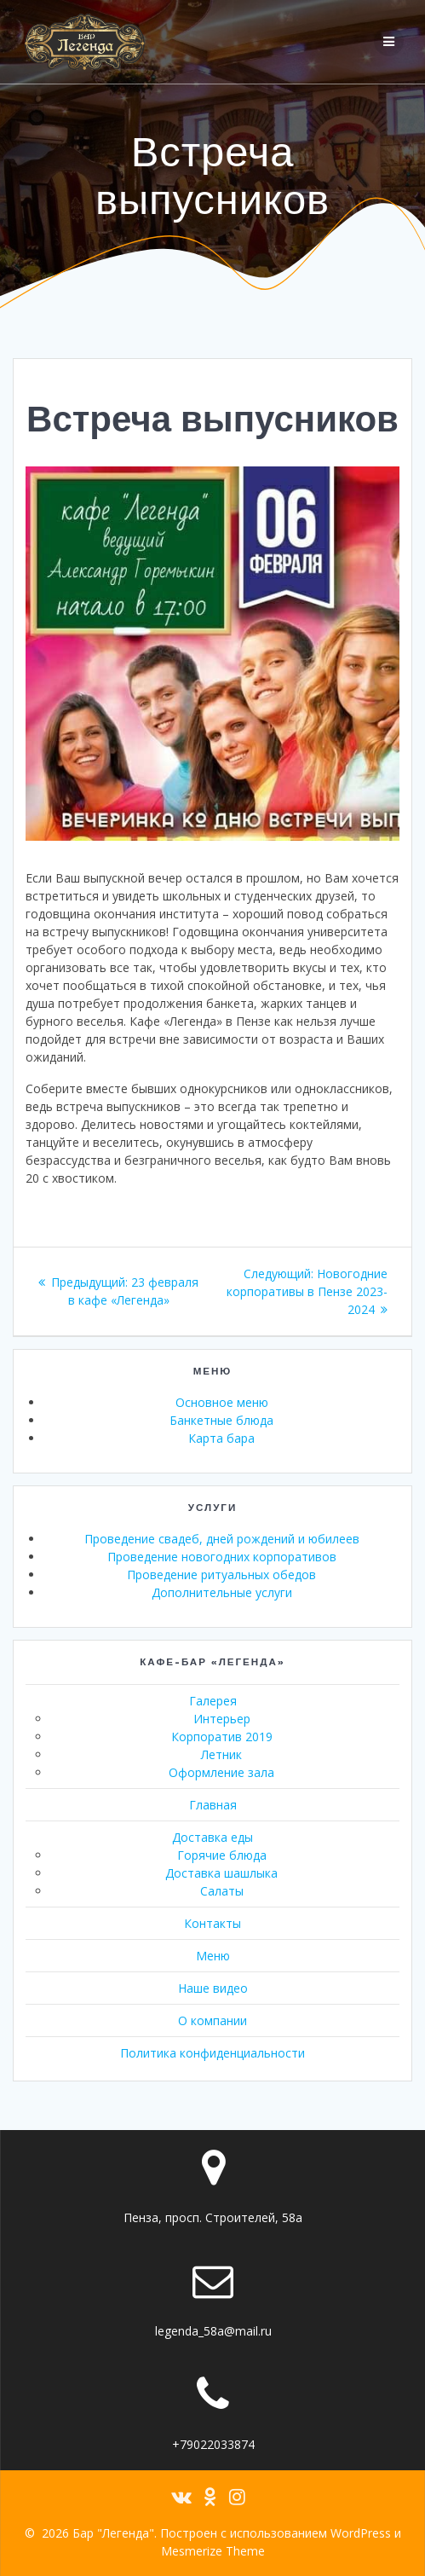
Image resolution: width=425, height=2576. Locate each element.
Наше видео (213, 1988)
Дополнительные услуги (222, 1592)
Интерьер (221, 1719)
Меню (213, 1956)
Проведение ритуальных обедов (221, 1574)
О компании (212, 2020)
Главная (213, 1805)
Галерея (213, 1701)
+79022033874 (213, 2444)
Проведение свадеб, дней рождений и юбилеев (221, 1539)
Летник (221, 1754)
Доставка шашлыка (221, 1873)
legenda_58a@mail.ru (213, 2331)
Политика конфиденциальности (212, 2053)
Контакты (212, 1923)
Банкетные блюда (221, 1420)
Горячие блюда (222, 1855)
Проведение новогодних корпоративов (221, 1556)
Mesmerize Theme (213, 2551)
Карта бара (221, 1438)
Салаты (222, 1891)
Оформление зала (221, 1772)
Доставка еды (212, 1837)
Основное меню (221, 1402)
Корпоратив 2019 (222, 1736)
